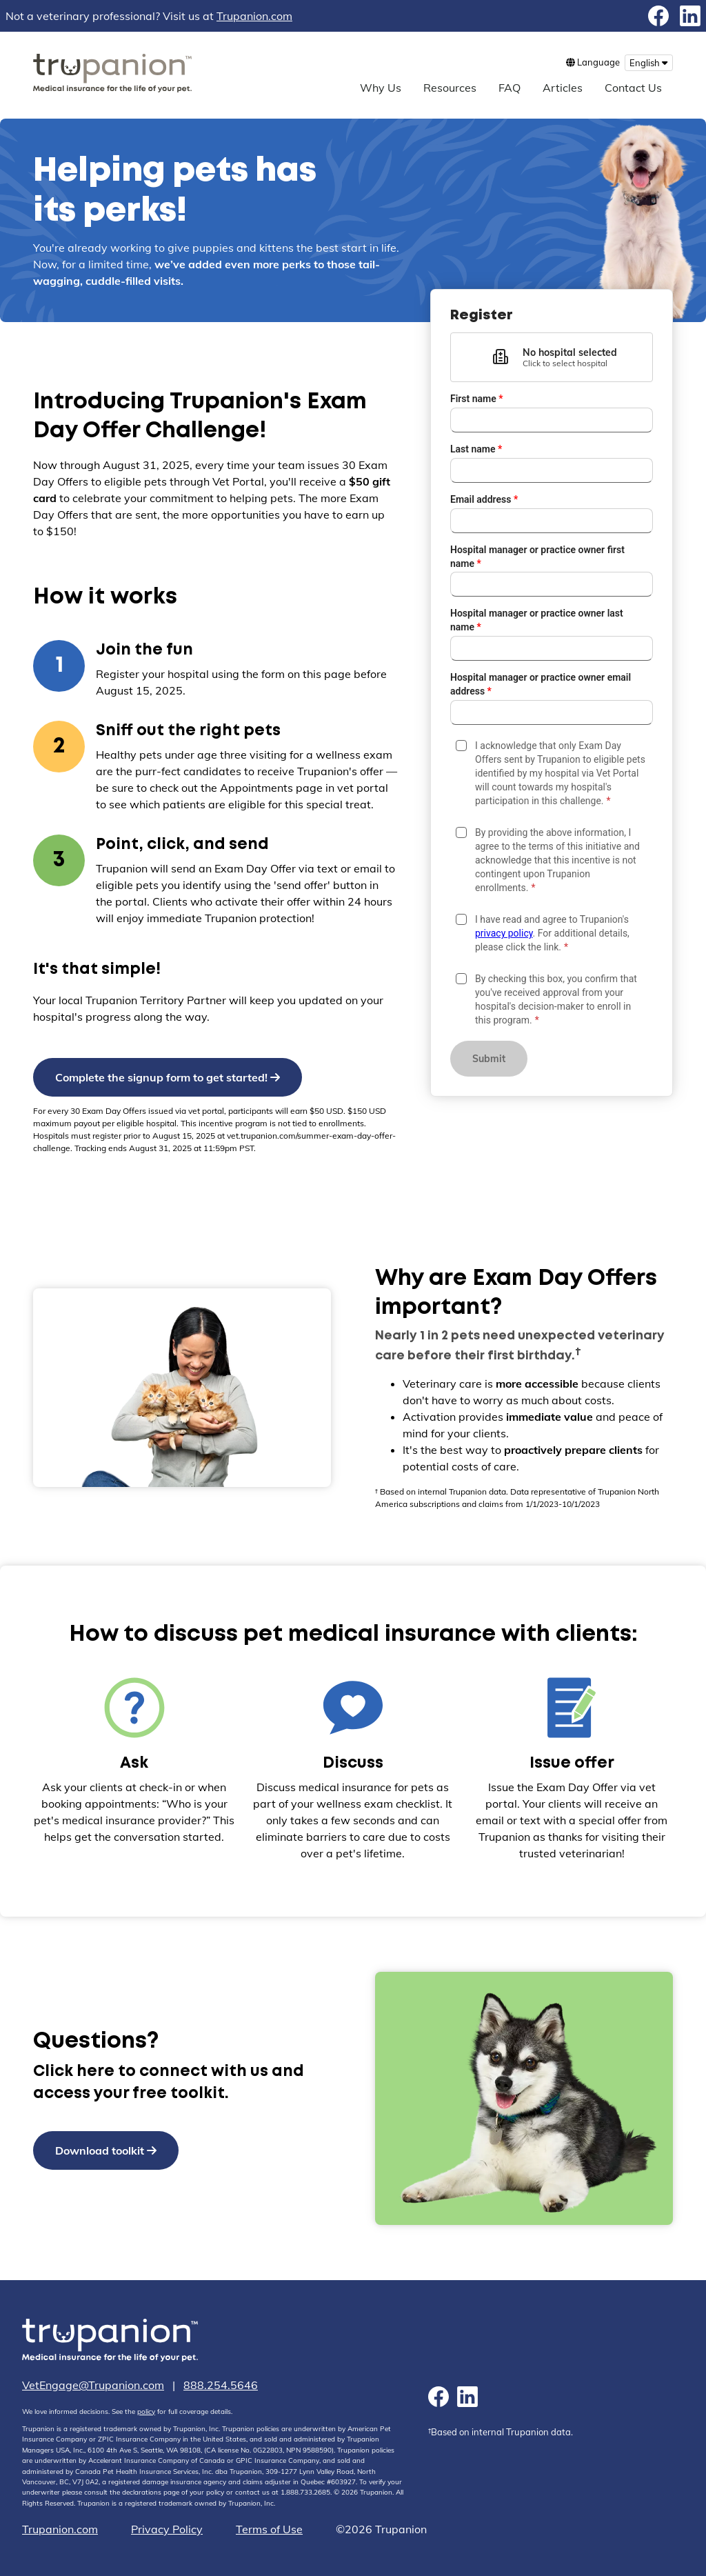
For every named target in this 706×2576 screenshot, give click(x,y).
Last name (476, 449)
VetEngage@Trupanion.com (93, 2385)
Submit (488, 1058)
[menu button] (649, 63)
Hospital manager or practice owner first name (537, 556)
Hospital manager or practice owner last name (536, 620)
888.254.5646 (220, 2385)
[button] (551, 357)
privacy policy (504, 933)
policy (146, 2411)
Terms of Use (269, 2529)
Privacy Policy (167, 2529)
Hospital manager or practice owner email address (540, 684)
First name (476, 398)
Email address (484, 499)
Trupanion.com (254, 16)
